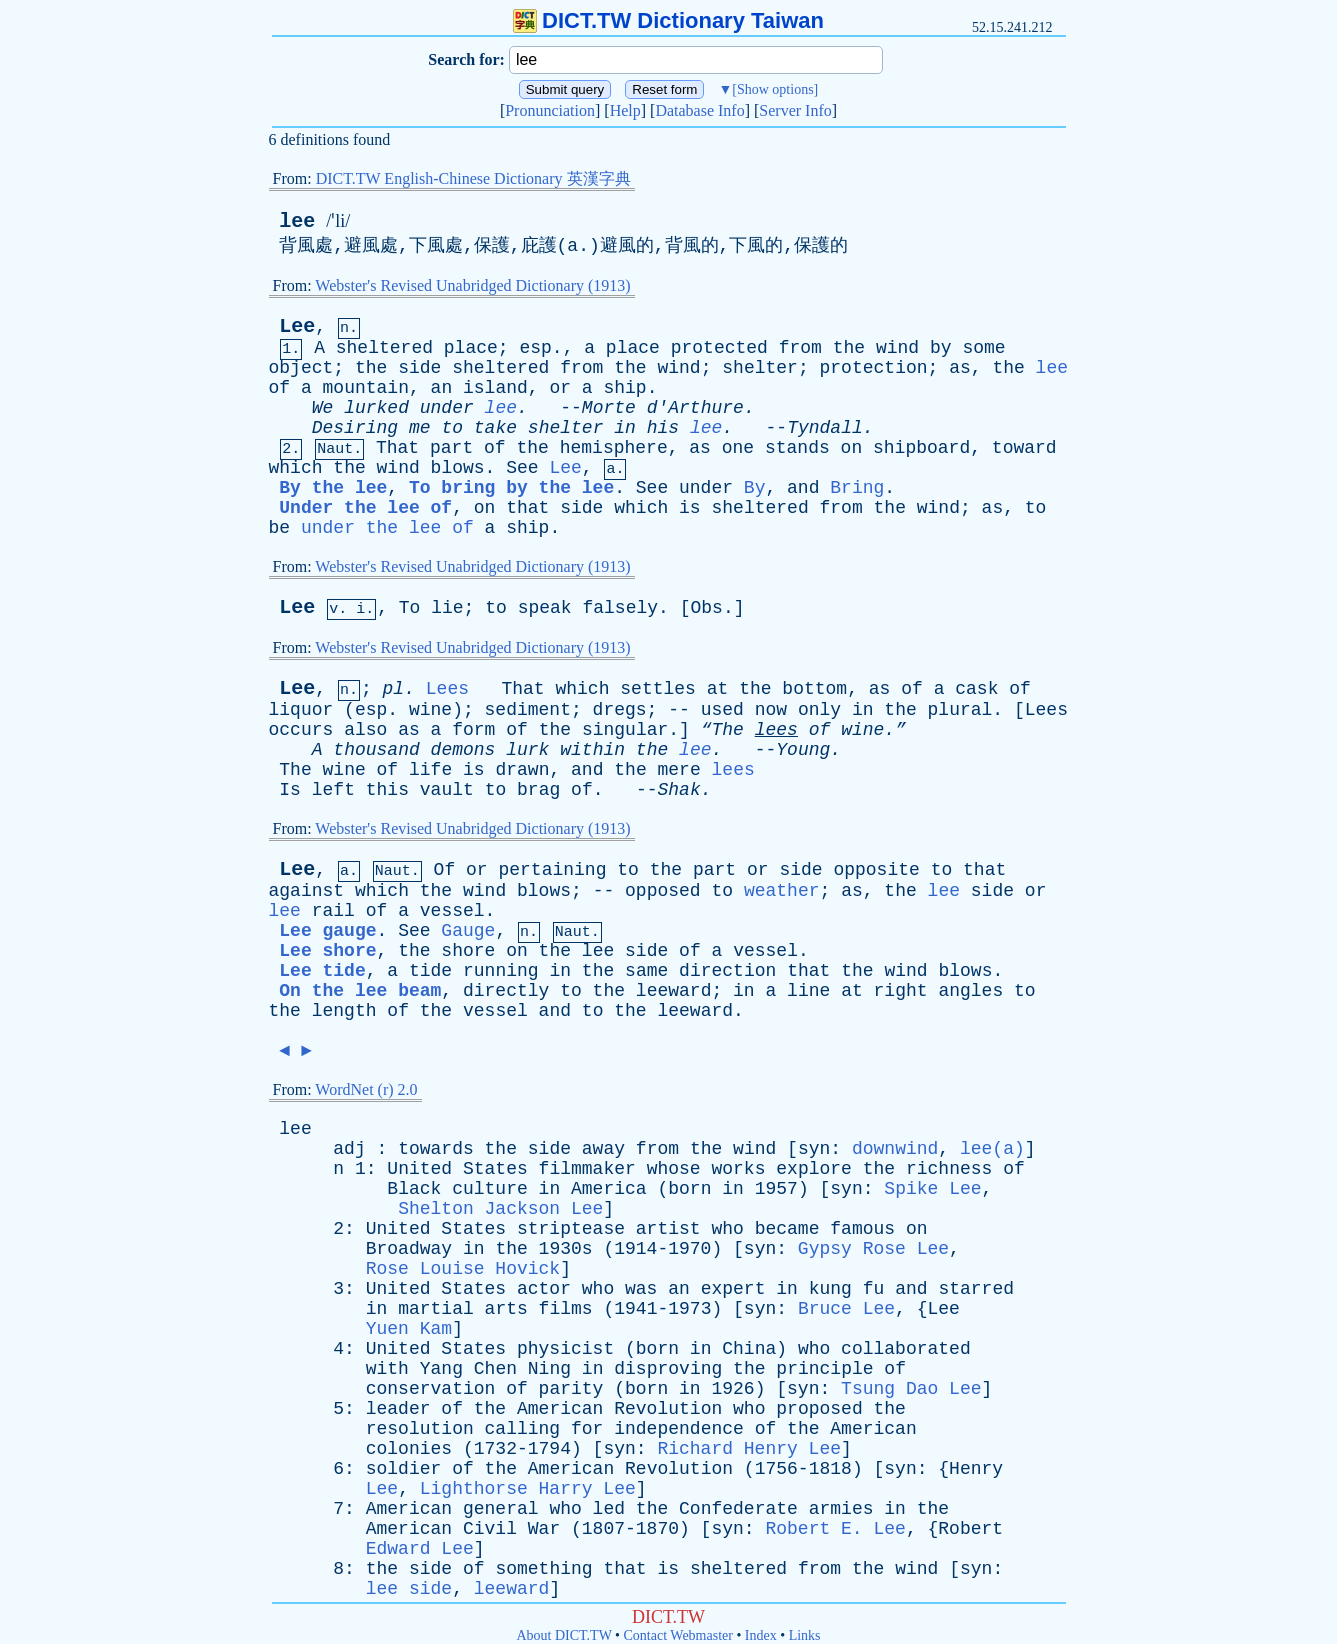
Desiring (355, 428)
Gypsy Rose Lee (873, 1249)
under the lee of (387, 528)
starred (976, 1289)
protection (874, 368)
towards (436, 1149)
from (800, 348)
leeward (674, 991)
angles (970, 991)
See (522, 468)
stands (797, 448)
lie (447, 608)
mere (679, 770)
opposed (663, 891)
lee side (409, 1589)
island (495, 388)
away (603, 1149)
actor (544, 1289)
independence (679, 1429)
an (442, 388)
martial (436, 1309)
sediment (528, 710)
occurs (301, 730)
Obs (706, 608)
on (852, 448)
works (738, 1169)
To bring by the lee (511, 488)
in (625, 428)
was (641, 1289)
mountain (366, 388)
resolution (420, 1429)
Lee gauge (327, 931)
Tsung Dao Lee (911, 1389)
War (544, 1529)
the (849, 348)
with (387, 1369)
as (960, 368)
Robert (970, 1529)
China (749, 1349)
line (808, 991)
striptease (571, 1229)
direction (727, 971)
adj (349, 1149)
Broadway (409, 1249)
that (527, 508)
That (397, 448)
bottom (814, 689)
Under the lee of (365, 508)
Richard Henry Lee (749, 1449)
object (301, 368)
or (560, 388)
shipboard (921, 448)
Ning (549, 1369)
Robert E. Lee (835, 1529)
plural (960, 710)
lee (297, 221)
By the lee (333, 488)
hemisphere (614, 448)
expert (733, 1289)
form (473, 730)
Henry (976, 1469)
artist (668, 1229)
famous (862, 1229)
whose (674, 1169)
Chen (495, 1369)
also (365, 730)
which (296, 468)
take (495, 428)
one (738, 448)
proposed (819, 1409)
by (941, 348)
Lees (447, 689)
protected (719, 348)
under (447, 408)
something (543, 1569)
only (819, 710)
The (295, 770)
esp (535, 348)
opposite (876, 870)
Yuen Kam (409, 1329)
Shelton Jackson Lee (500, 1209)
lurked (376, 408)
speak (545, 608)
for (587, 1429)
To (410, 608)
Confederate (738, 1509)
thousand (376, 750)
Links (805, 1635)
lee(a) (992, 1149)
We (323, 408)
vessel (452, 911)
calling (523, 1429)
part (451, 448)
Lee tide (322, 971)
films (566, 1309)
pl (394, 689)
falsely (620, 608)
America (609, 1189)
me (420, 428)
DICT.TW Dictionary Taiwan (668, 20)
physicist (565, 1349)
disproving (668, 1369)
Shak (679, 790)
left (333, 790)
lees (776, 730)
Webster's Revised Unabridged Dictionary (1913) (472, 285)
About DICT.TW (563, 1635)
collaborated (906, 1349)
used (722, 710)
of (280, 388)
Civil (490, 1529)
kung (830, 1289)
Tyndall (825, 428)
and (803, 488)
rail (333, 911)
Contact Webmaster (678, 1635)
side (419, 368)
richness (949, 1169)
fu (874, 1289)
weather (782, 891)
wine (430, 710)
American (560, 1409)
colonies (409, 1449)
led (609, 1509)
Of (445, 870)
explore (814, 1169)
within (592, 750)
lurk (527, 750)
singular (625, 730)
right (901, 991)
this (387, 790)
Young (803, 750)
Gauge (468, 931)
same (646, 971)
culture (490, 1189)
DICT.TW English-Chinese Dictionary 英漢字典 (473, 178)
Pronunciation (550, 110)
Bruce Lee (846, 1309)
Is (290, 790)
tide (430, 971)
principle (824, 1369)
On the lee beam (360, 991)
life (430, 770)
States (495, 1169)
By (755, 488)
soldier (404, 1469)
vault (447, 790)
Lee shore (327, 951)
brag (538, 790)
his (663, 428)
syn (814, 1149)
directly (506, 991)
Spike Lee (932, 1189)
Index (761, 1635)
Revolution (668, 1409)
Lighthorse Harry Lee (528, 1489)
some (983, 348)
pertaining (552, 870)
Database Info (699, 110)
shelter (760, 368)
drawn (522, 770)
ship (624, 388)
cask (976, 689)
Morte (609, 408)
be (280, 528)
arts (506, 1309)
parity (571, 1389)
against (307, 891)
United (419, 1169)
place (471, 348)
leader (398, 1409)
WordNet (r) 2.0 (366, 1089)
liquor (301, 710)
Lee (297, 326)
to (452, 428)
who (727, 1229)
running (501, 971)
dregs (620, 710)
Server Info (795, 110)
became (787, 1229)
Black (414, 1189)
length (344, 1011)
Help (625, 110)
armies (841, 1509)
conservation (431, 1389)
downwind (895, 1149)
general (501, 1509)
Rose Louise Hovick (463, 1269)
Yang (441, 1369)
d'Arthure (695, 408)
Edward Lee (420, 1549)
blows (458, 468)
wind (897, 348)
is (690, 508)
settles (658, 689)
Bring (857, 488)
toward (1024, 448)
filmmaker (587, 1169)
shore (468, 951)
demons (463, 750)
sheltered (384, 348)
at (718, 689)
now (771, 710)
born (689, 1189)
